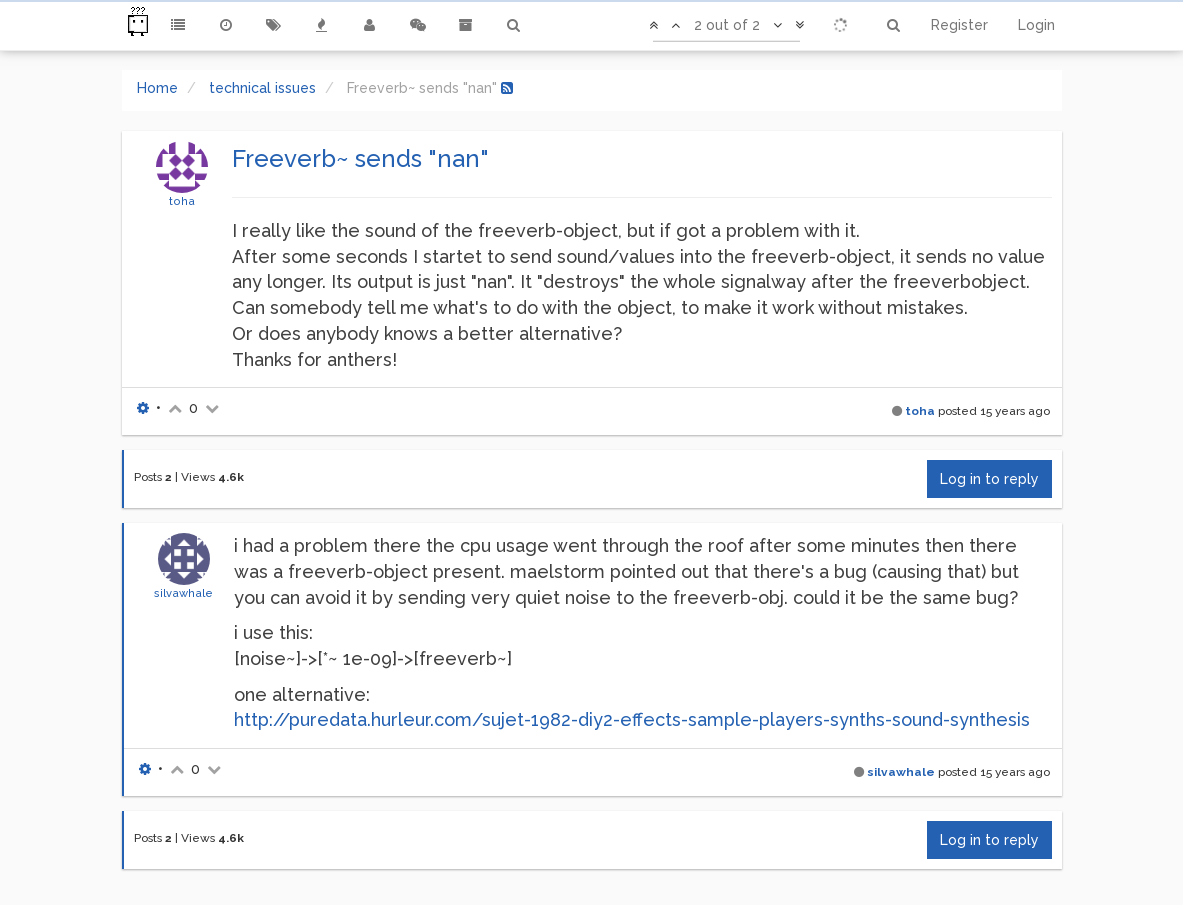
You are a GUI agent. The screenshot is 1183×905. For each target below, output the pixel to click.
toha (182, 201)
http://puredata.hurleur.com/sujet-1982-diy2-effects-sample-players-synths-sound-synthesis (632, 719)
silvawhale (183, 593)
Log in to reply (989, 479)
